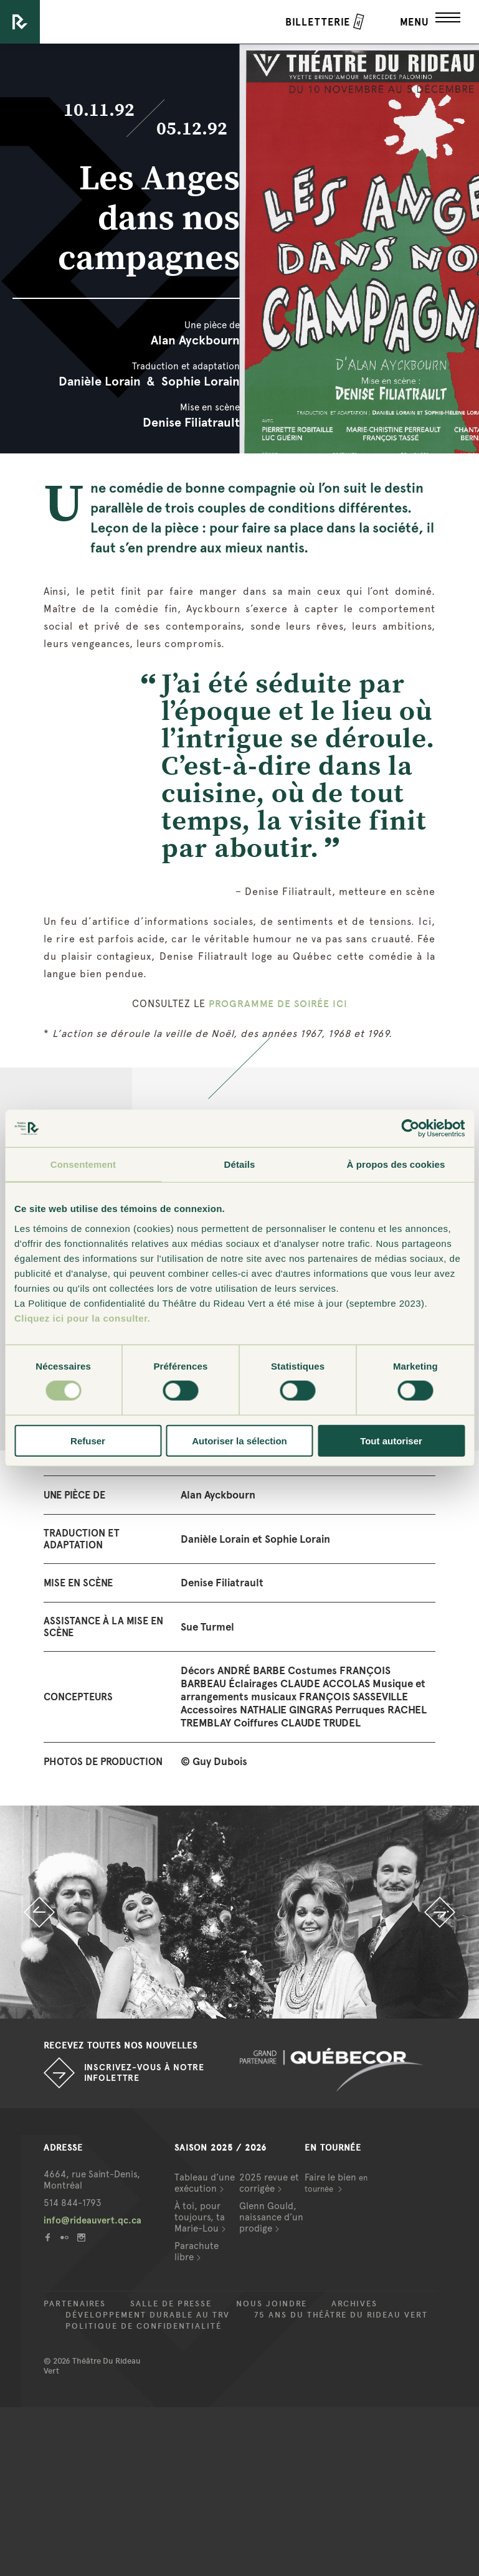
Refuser (87, 1440)
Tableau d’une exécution (204, 2183)
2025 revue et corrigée (269, 2183)
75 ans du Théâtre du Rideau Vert (341, 2315)
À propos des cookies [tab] (396, 1164)
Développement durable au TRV (147, 2315)
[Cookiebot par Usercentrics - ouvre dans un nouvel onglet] (410, 1128)
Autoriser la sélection (239, 1440)
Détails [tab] (239, 1164)
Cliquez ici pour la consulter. (82, 1317)
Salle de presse (171, 2304)
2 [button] (249, 2006)
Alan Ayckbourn (195, 340)
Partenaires (75, 2304)
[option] (239, 1912)
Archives (354, 2304)
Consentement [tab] (83, 1164)
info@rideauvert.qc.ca (92, 2220)
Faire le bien (336, 2183)
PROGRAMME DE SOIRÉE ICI (278, 1004)
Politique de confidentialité (143, 2326)
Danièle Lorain (100, 381)
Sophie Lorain (200, 381)
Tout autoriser (391, 1440)
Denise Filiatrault (191, 422)
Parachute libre (196, 2251)
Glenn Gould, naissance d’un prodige (271, 2217)
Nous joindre (271, 2304)
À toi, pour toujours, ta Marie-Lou (199, 2217)
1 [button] (230, 2006)
